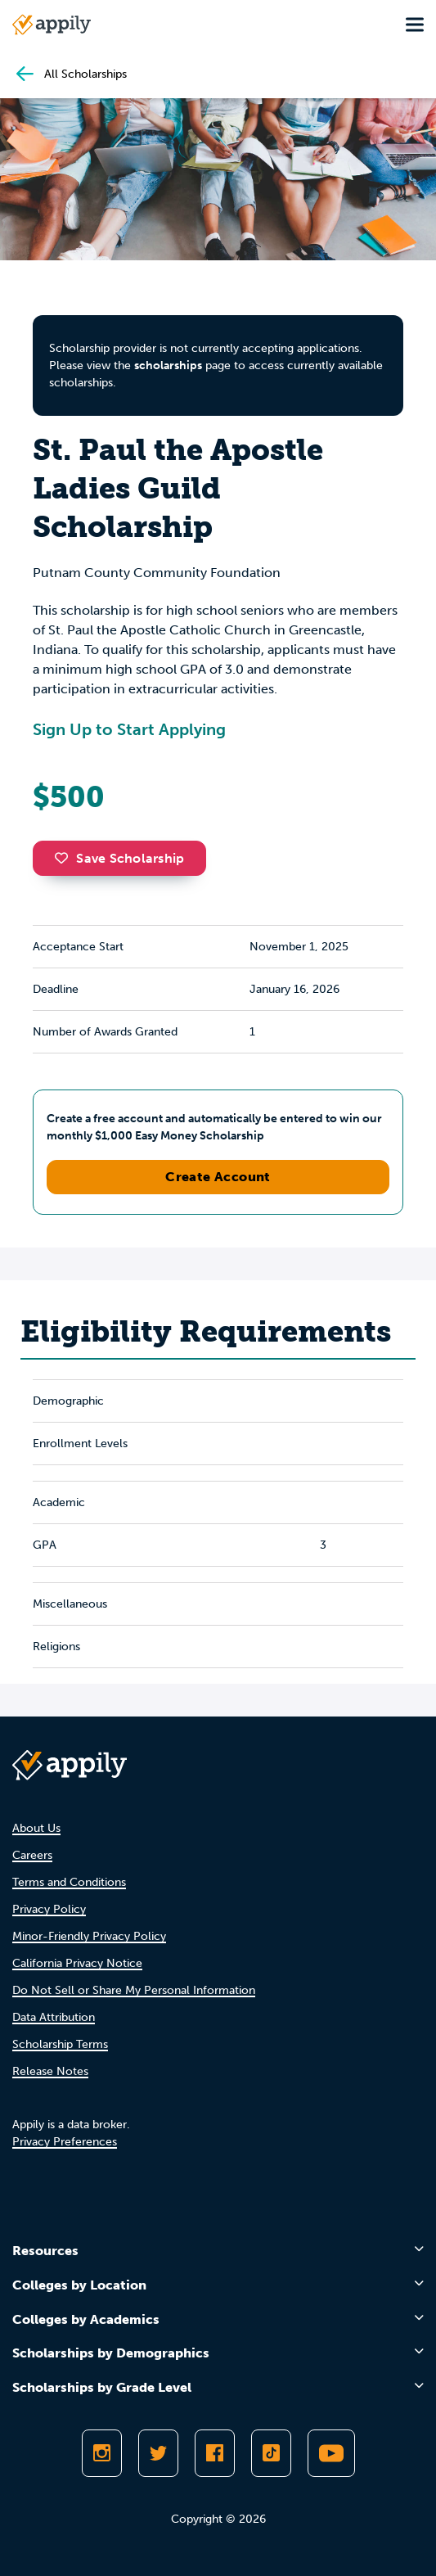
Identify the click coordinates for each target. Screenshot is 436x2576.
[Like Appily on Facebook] (215, 2453)
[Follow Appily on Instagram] (102, 2453)
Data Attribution (53, 2017)
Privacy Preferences (64, 2142)
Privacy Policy (49, 1909)
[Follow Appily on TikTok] (271, 2453)
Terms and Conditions (69, 1882)
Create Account (218, 1176)
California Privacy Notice (77, 1963)
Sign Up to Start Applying (129, 729)
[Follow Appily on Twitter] (158, 2453)
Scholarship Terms (60, 2044)
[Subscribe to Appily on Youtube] (331, 2453)
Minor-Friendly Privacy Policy (89, 1936)
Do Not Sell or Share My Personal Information (133, 1990)
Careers (32, 1855)
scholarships (168, 365)
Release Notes (50, 2071)
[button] (65, 857)
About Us (36, 1828)
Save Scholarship (119, 858)
